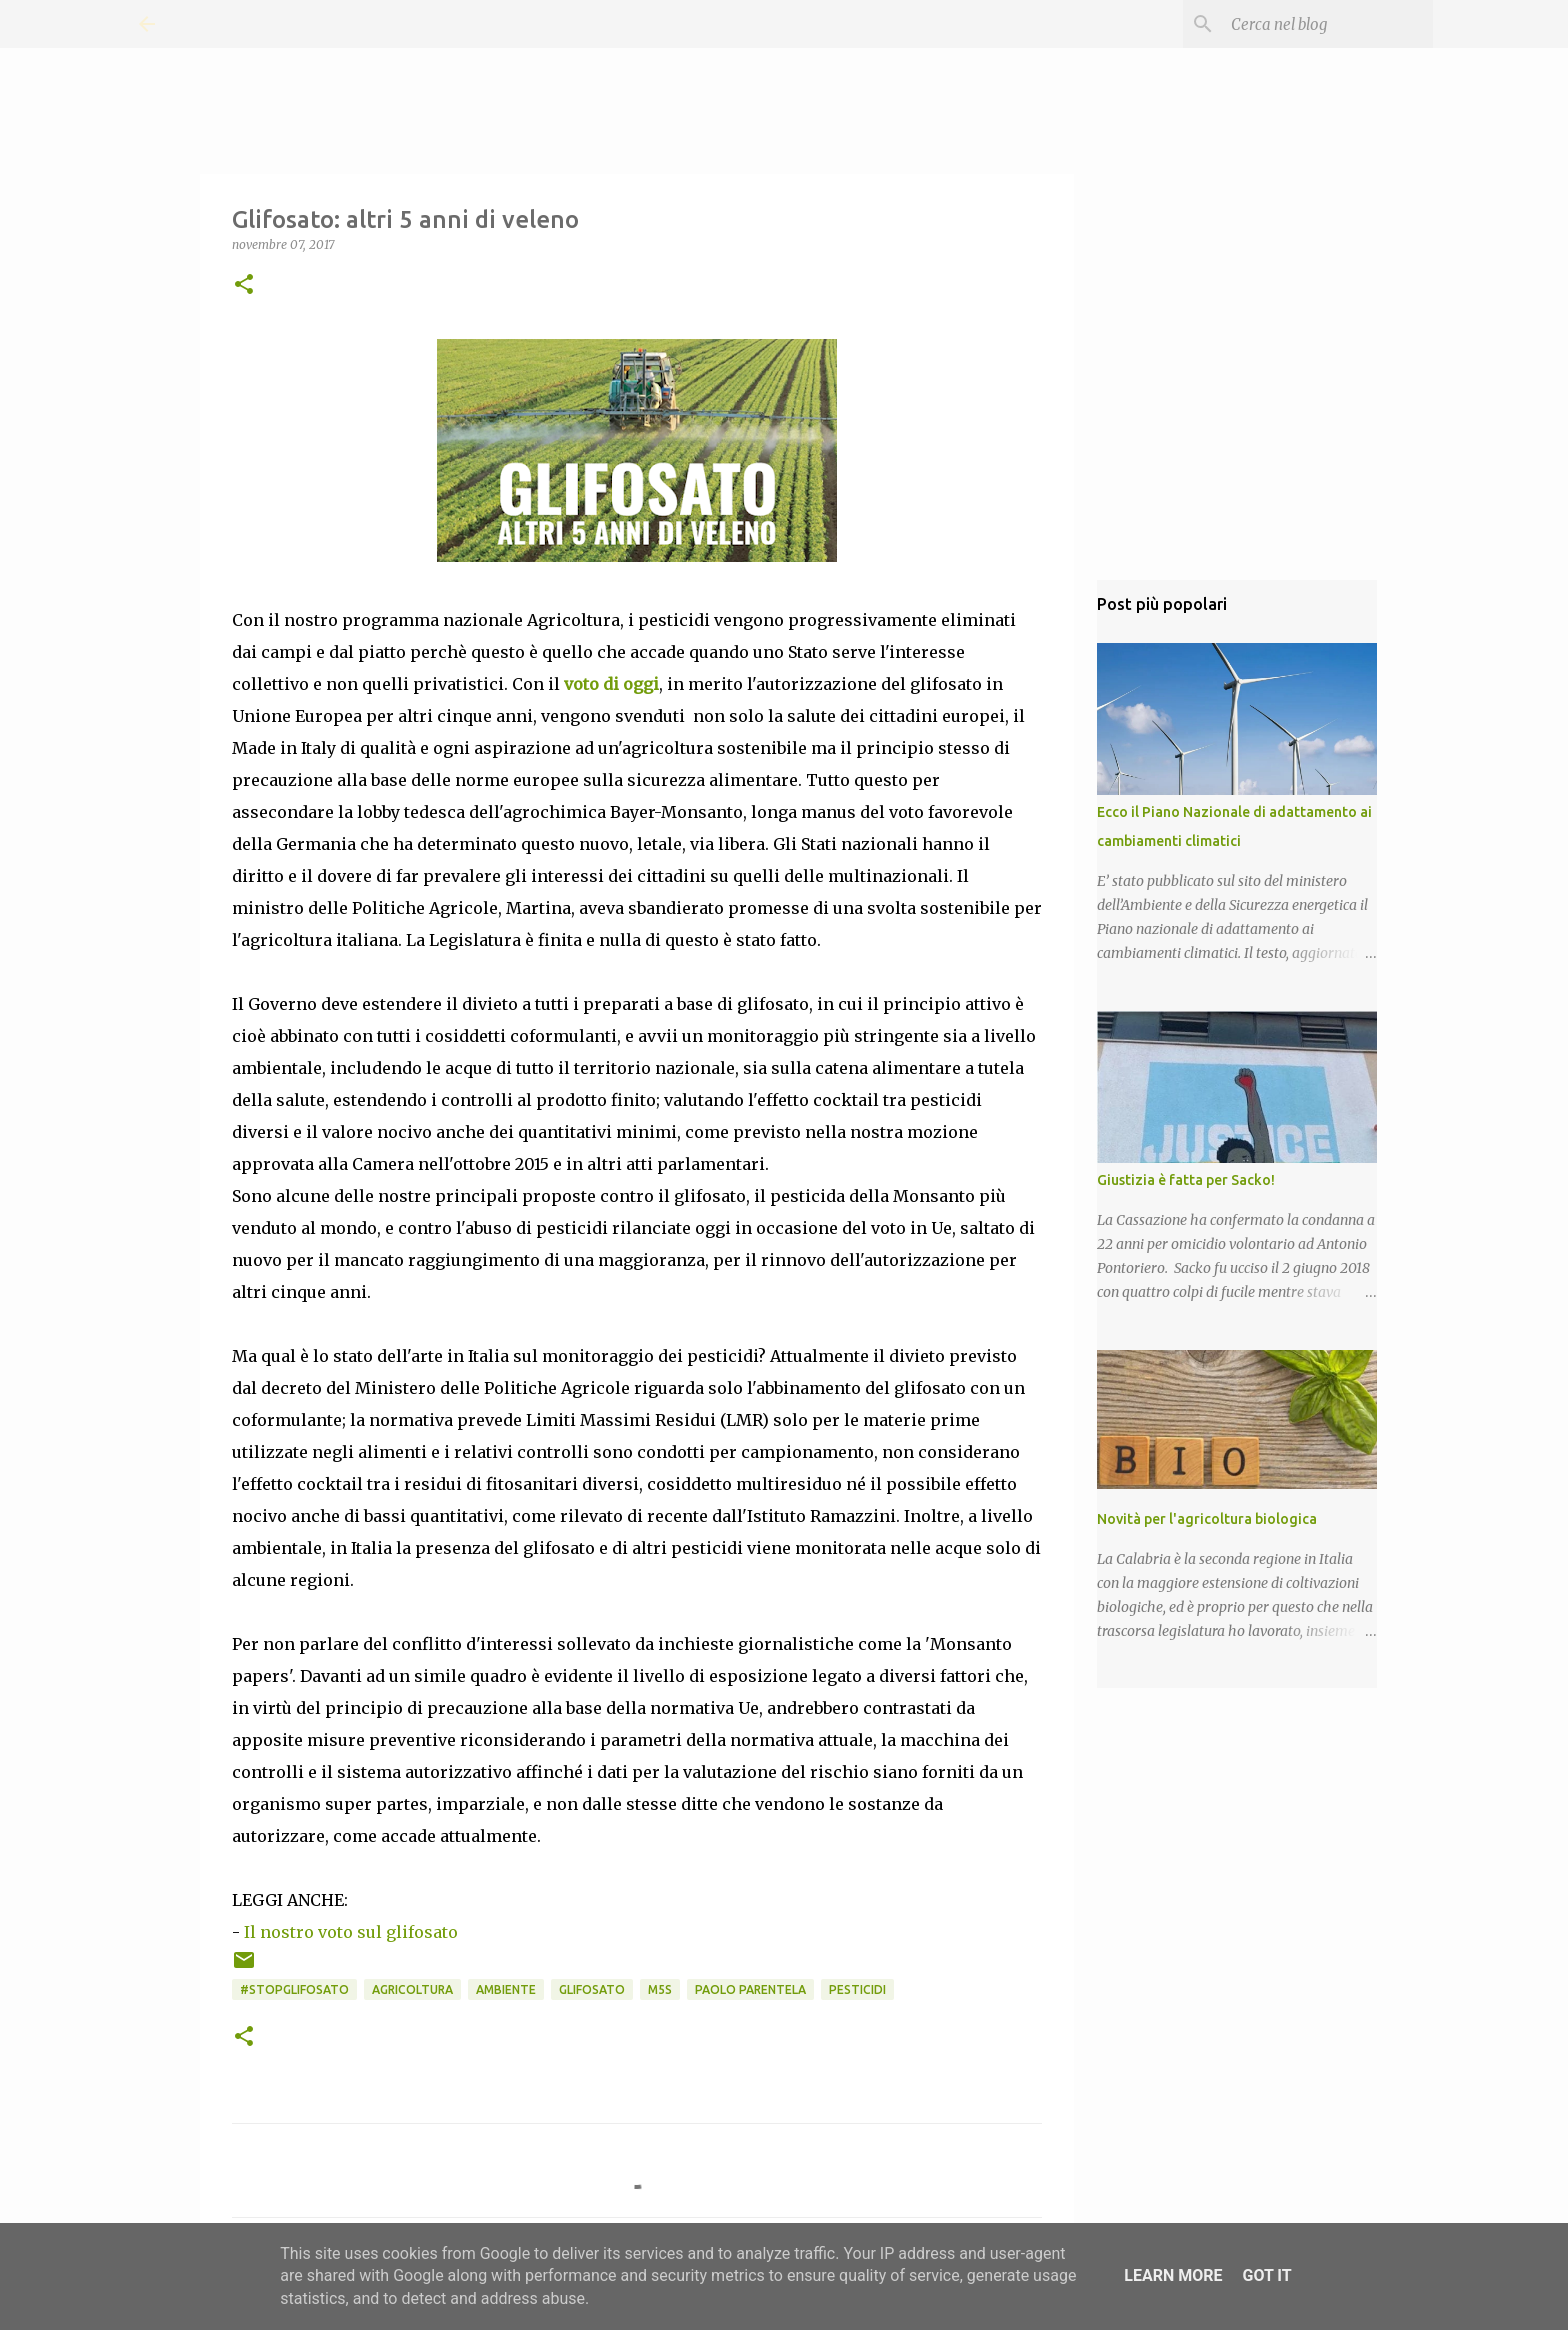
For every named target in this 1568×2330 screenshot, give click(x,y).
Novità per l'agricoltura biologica (1207, 1519)
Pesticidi (857, 1989)
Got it (1266, 2275)
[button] (244, 285)
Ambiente (506, 1989)
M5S (660, 1989)
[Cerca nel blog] (1328, 24)
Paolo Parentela (750, 1989)
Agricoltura (412, 1989)
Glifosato (592, 1989)
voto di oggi (611, 684)
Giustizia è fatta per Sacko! (1186, 1180)
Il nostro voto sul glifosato (351, 1932)
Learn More (1173, 2275)
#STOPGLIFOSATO (294, 1989)
